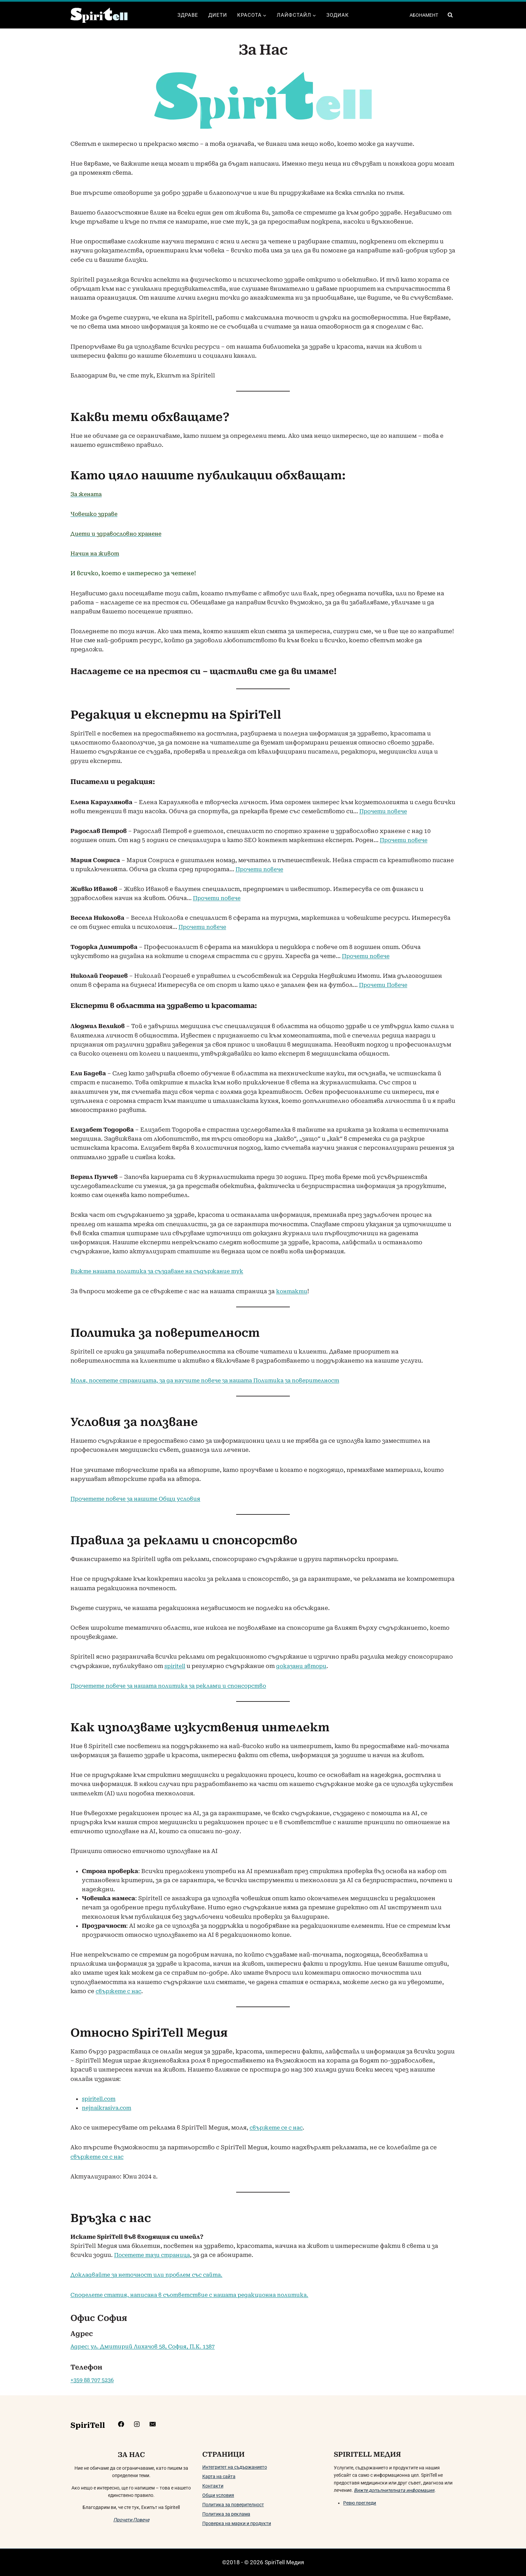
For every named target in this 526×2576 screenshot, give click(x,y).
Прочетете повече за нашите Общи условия (139, 1498)
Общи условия (218, 2495)
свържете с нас (120, 1991)
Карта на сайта (218, 2476)
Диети (217, 15)
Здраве (187, 15)
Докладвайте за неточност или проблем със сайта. (151, 2274)
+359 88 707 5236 (94, 2380)
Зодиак (337, 15)
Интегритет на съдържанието (234, 2467)
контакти (292, 1291)
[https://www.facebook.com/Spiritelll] (139, 2424)
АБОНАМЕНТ (424, 15)
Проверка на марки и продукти (236, 2523)
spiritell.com (100, 2098)
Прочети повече (384, 811)
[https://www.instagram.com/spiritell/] (155, 2424)
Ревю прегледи (359, 2503)
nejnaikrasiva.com (109, 2107)
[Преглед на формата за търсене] (450, 15)
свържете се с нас (278, 2127)
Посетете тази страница (155, 2255)
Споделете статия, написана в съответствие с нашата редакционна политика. (196, 2294)
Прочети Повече (385, 984)
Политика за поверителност (233, 2504)
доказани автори (305, 1666)
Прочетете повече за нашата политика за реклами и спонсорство (174, 1685)
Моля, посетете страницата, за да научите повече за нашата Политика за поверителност (214, 1380)
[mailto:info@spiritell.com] (171, 2424)
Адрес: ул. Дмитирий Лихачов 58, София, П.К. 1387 (146, 2346)
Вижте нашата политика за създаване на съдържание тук (162, 1271)
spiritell (176, 1666)
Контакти (212, 2486)
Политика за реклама (226, 2514)
